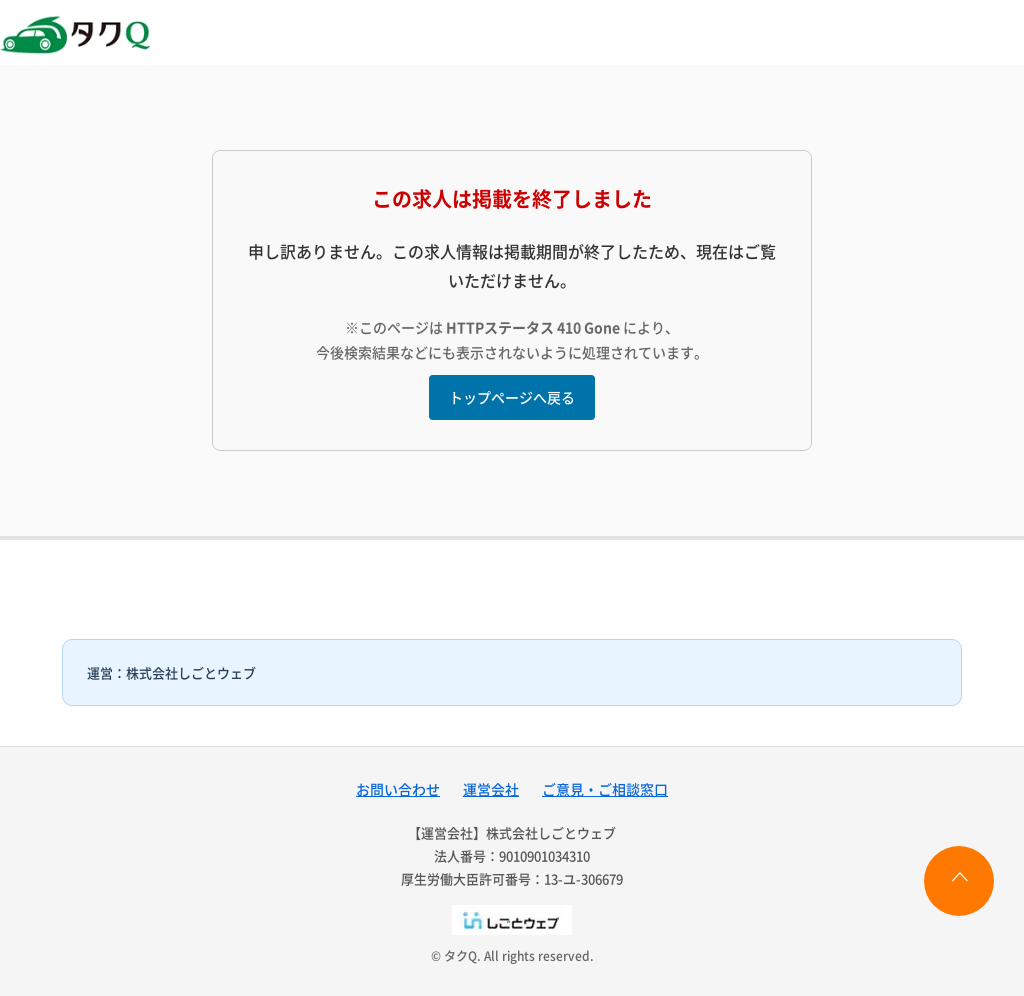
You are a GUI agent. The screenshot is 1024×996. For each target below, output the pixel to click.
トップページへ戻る (512, 397)
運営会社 (491, 789)
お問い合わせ (398, 789)
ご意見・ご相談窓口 (605, 789)
